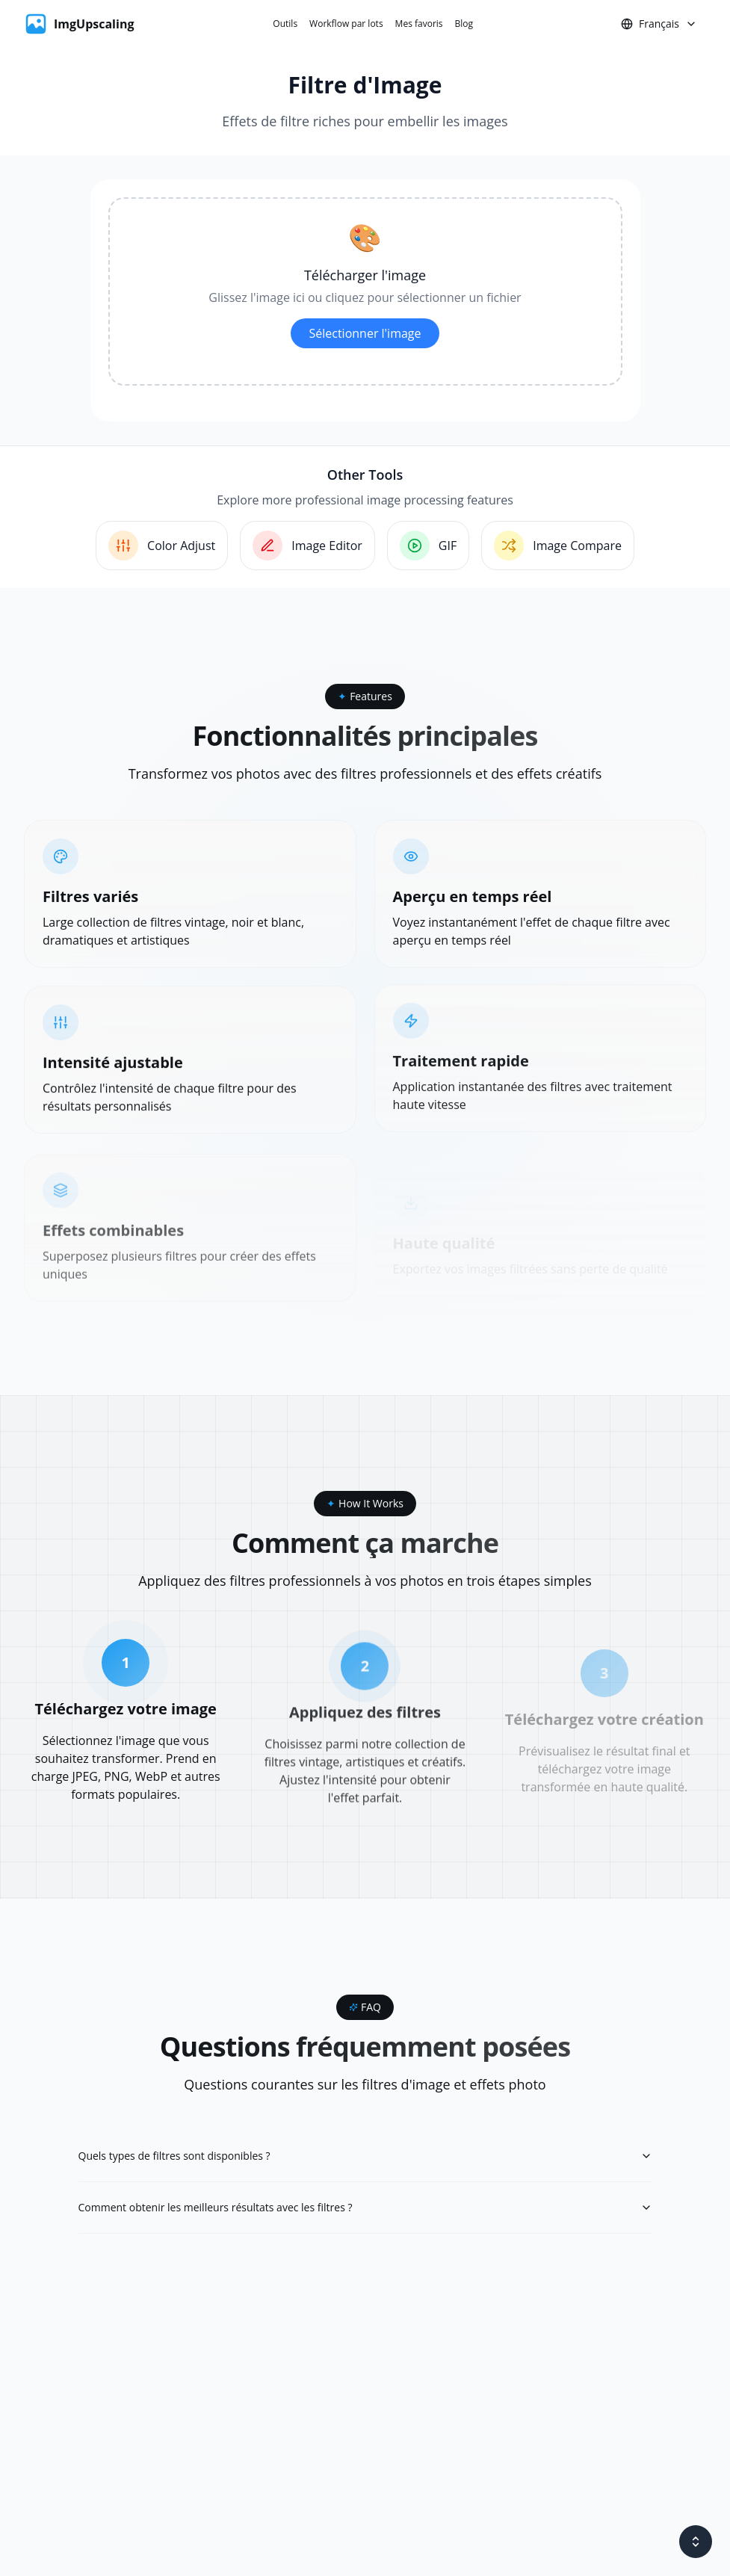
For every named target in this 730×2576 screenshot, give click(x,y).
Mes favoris (419, 24)
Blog (464, 24)
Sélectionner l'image (365, 333)
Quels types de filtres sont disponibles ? (365, 2156)
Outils (285, 24)
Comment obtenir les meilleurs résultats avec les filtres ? (365, 2207)
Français (659, 23)
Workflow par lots (346, 24)
